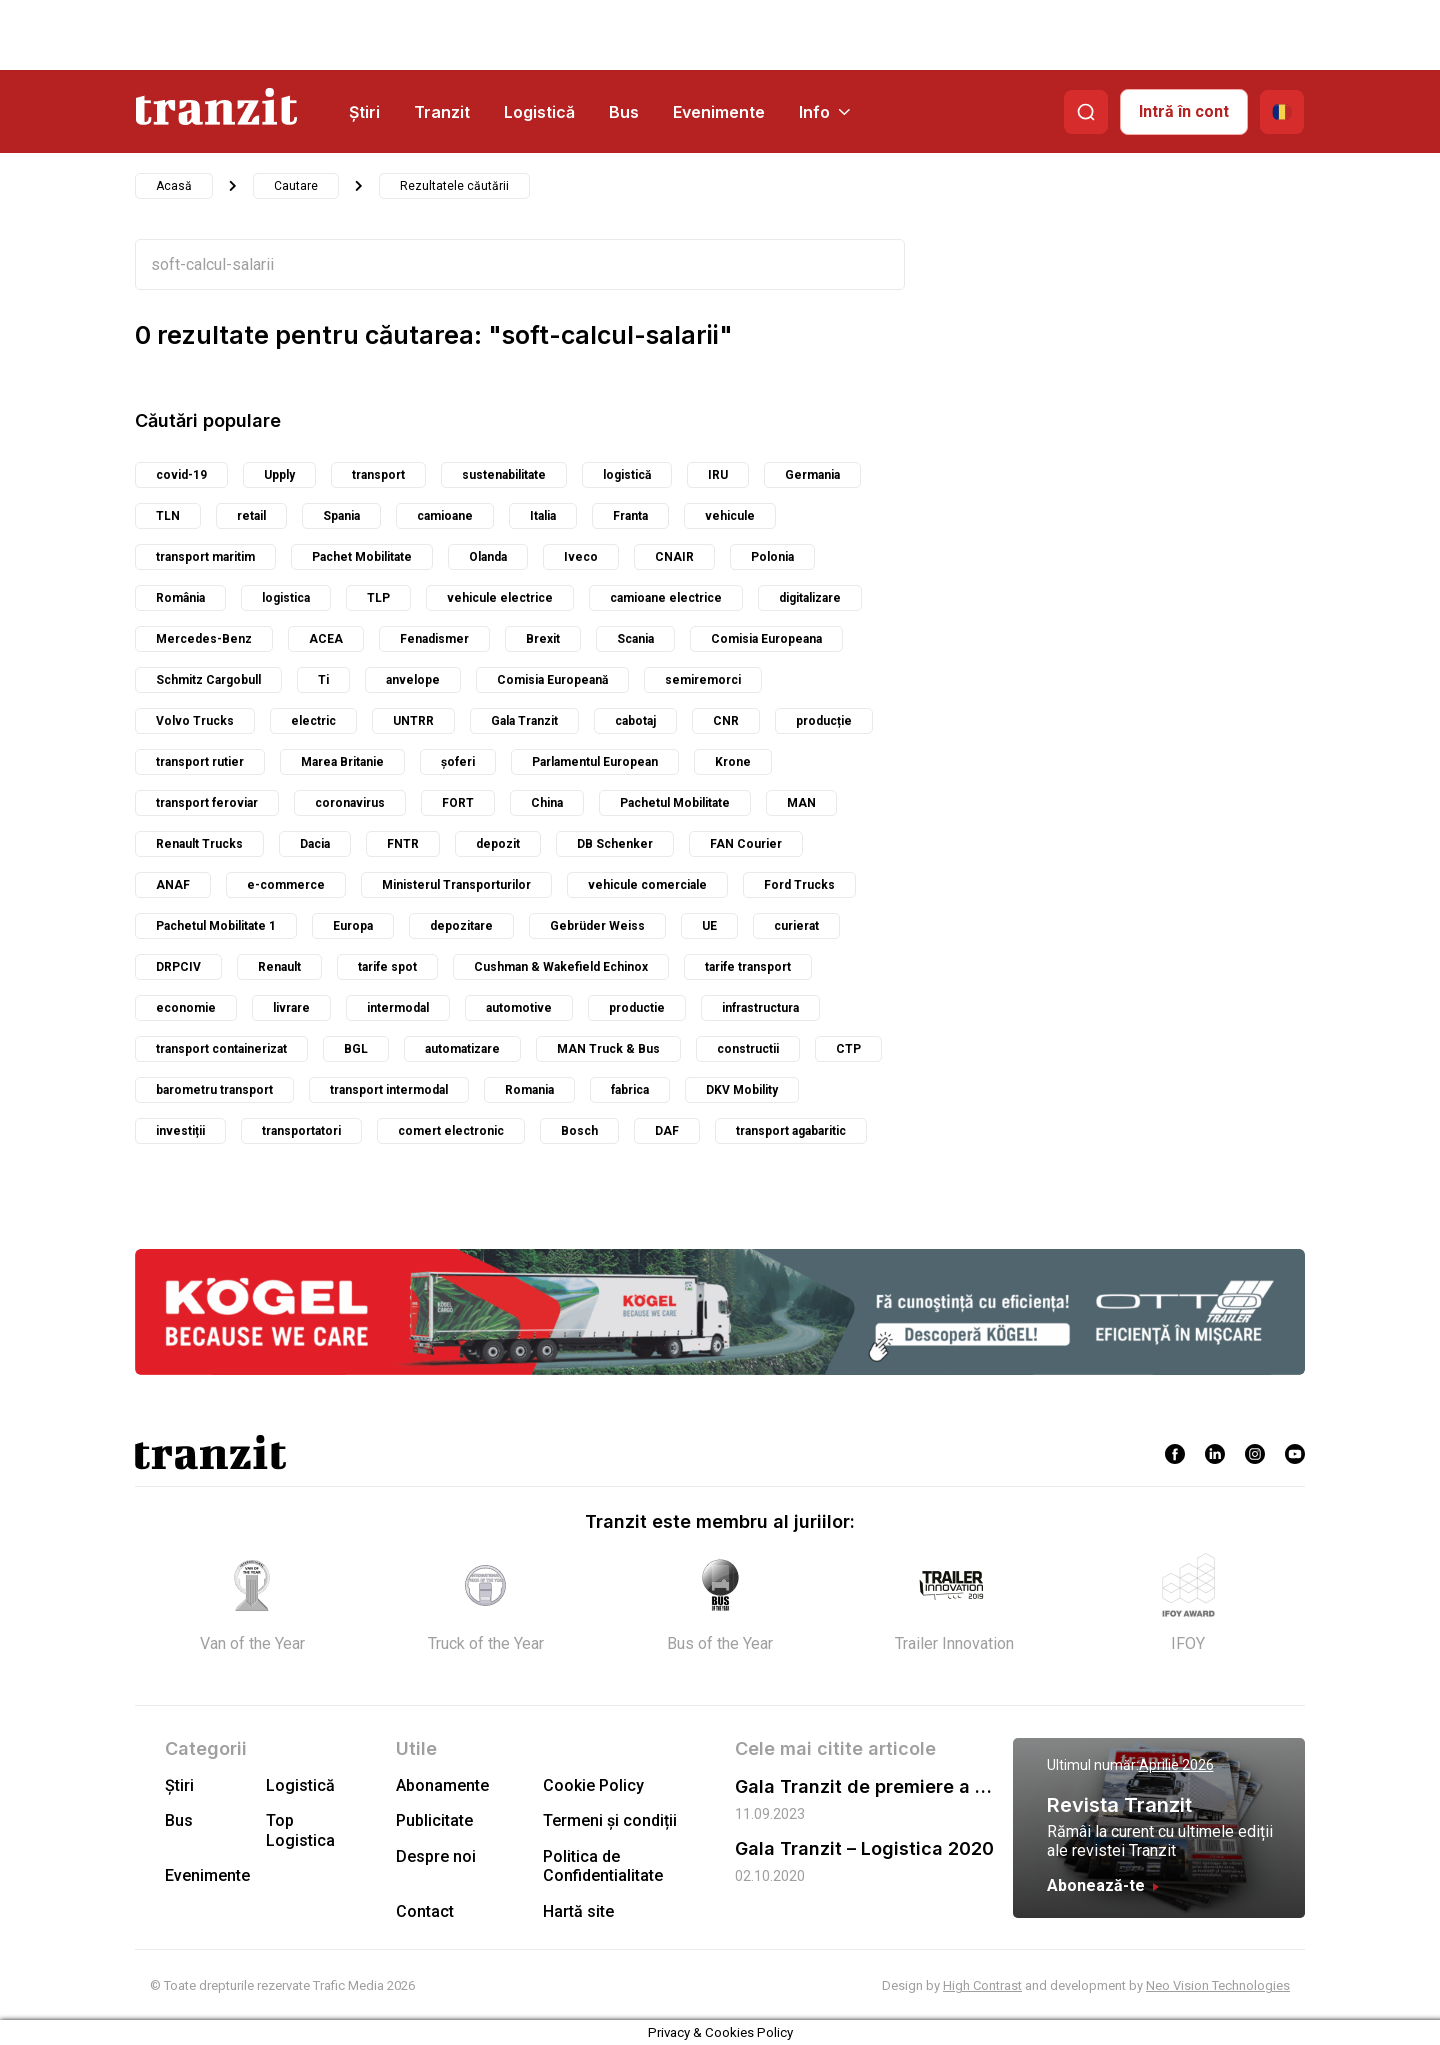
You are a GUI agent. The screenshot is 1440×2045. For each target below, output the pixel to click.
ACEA (326, 639)
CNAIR (674, 557)
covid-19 (181, 475)
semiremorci (703, 680)
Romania (529, 1090)
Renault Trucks (199, 844)
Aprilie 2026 (1176, 1765)
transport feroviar (207, 803)
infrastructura (760, 1008)
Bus (624, 112)
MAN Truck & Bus (608, 1049)
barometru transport (214, 1090)
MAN (801, 803)
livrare (291, 1008)
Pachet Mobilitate (362, 557)
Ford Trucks (799, 885)
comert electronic (451, 1131)
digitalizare (810, 598)
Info (824, 112)
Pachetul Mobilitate (675, 803)
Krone (733, 762)
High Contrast (982, 1985)
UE (709, 926)
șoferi (458, 762)
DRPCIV (178, 967)
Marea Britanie (342, 762)
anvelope (413, 680)
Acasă (174, 186)
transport (378, 475)
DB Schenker (615, 844)
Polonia (772, 557)
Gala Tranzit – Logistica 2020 (864, 1848)
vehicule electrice (500, 598)
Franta (630, 516)
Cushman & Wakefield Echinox (561, 967)
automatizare (462, 1049)
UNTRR (413, 721)
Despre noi (436, 1856)
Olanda (488, 557)
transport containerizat (221, 1049)
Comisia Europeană (552, 680)
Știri (364, 112)
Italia (543, 516)
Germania (812, 475)
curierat (796, 926)
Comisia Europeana (766, 639)
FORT (458, 803)
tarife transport (748, 967)
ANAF (173, 885)
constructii (748, 1049)
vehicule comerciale (647, 885)
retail (251, 516)
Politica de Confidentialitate (603, 1866)
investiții (180, 1131)
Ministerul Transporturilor (456, 885)
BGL (356, 1049)
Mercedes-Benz (204, 639)
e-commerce (286, 885)
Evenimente (719, 112)
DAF (667, 1131)
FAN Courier (746, 844)
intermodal (398, 1008)
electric (313, 721)
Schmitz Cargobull (208, 680)
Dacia (315, 844)
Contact (425, 1911)
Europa (353, 926)
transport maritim (205, 557)
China (547, 803)
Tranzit (442, 112)
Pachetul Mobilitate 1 (216, 926)
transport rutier (200, 762)
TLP (378, 598)
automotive (519, 1008)
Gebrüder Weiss (597, 926)
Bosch (579, 1131)
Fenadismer (434, 639)
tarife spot (387, 967)
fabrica (630, 1090)
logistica (286, 598)
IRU (718, 475)
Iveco (581, 557)
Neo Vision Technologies (1218, 1985)
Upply (279, 475)
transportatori (301, 1131)
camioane (445, 516)
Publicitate (434, 1820)
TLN (168, 516)
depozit (498, 844)
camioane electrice (666, 598)
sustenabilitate (504, 475)
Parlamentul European (595, 762)
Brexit (543, 639)
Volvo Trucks (195, 721)
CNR (726, 721)
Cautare (296, 186)
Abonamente (442, 1785)
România (180, 598)
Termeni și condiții (610, 1820)
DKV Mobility (742, 1090)
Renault (279, 967)
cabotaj (635, 721)
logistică (627, 475)
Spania (341, 516)
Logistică (539, 112)
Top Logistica (300, 1830)
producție (824, 721)
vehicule (730, 516)
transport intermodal (389, 1090)
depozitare (461, 926)
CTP (848, 1049)
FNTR (403, 844)
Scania (635, 639)
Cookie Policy (593, 1785)
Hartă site (578, 1911)
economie (186, 1008)
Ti (323, 680)
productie (637, 1008)
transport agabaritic (791, 1131)
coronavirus (350, 803)
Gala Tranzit (524, 721)
